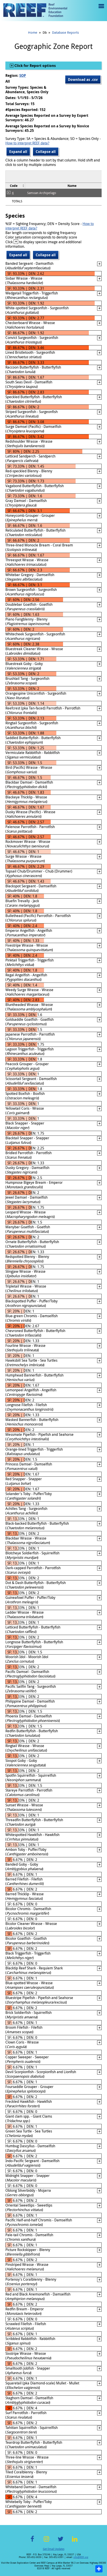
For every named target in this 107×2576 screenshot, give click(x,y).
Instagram (46, 2541)
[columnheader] (15, 186)
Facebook (32, 2541)
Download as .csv (83, 79)
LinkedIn (75, 2541)
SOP (22, 75)
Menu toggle (101, 9)
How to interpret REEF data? (27, 143)
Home (32, 32)
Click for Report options (34, 65)
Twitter (60, 2541)
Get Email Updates (53, 2549)
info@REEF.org (80, 2557)
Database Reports (65, 32)
